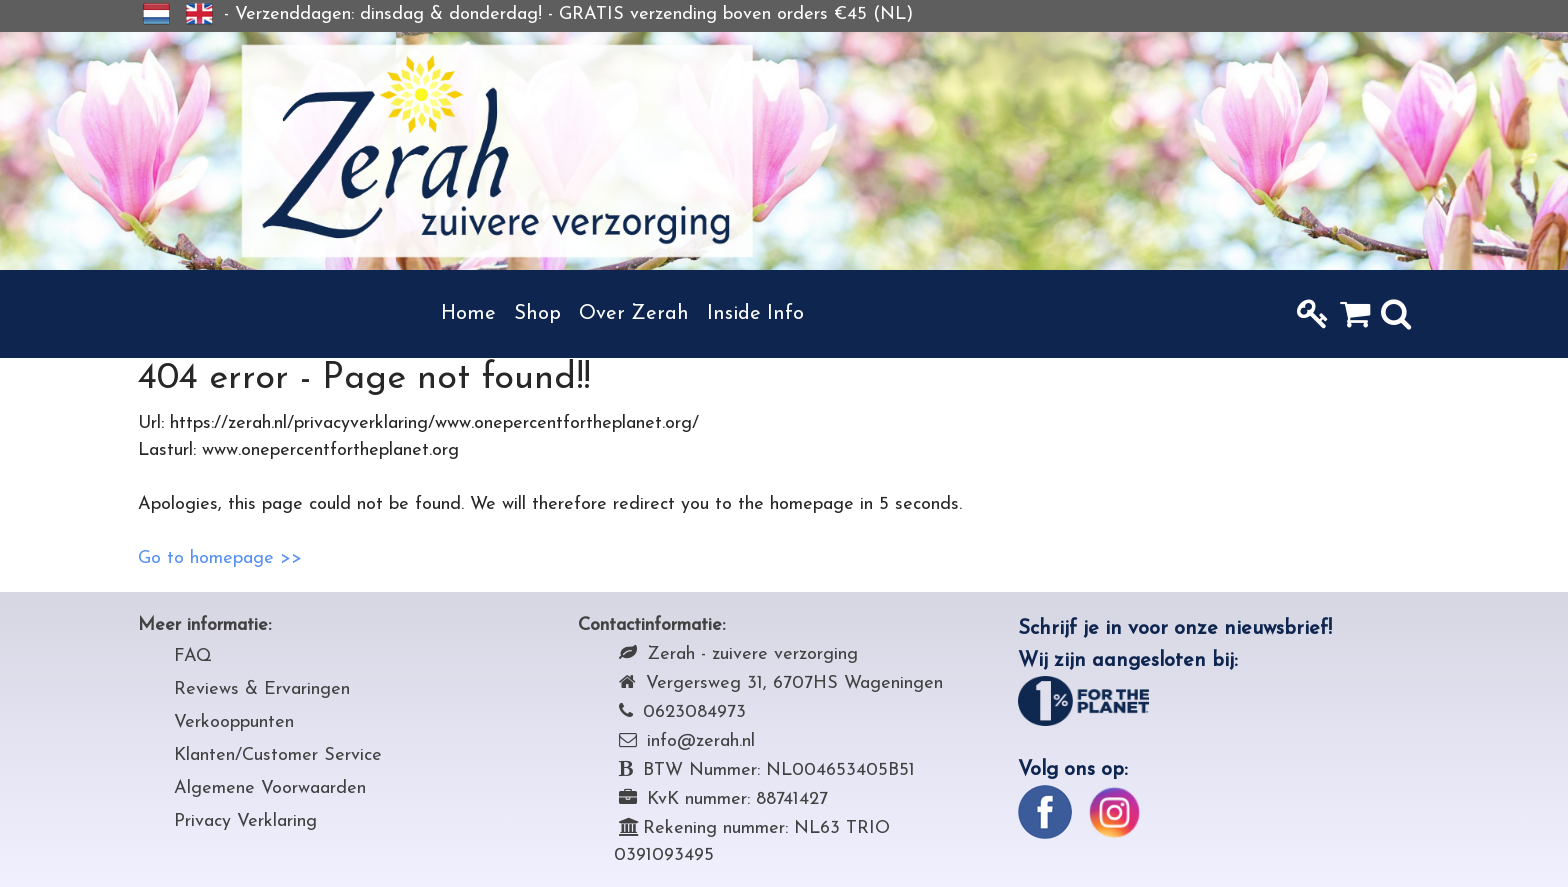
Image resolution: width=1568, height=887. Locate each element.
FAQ (193, 656)
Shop (537, 314)
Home (468, 314)
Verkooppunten (234, 722)
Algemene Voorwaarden (270, 788)
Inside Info (755, 314)
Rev (189, 689)
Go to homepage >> (220, 558)
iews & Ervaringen (277, 689)
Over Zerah (634, 314)
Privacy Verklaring (245, 821)
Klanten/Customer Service (278, 755)
